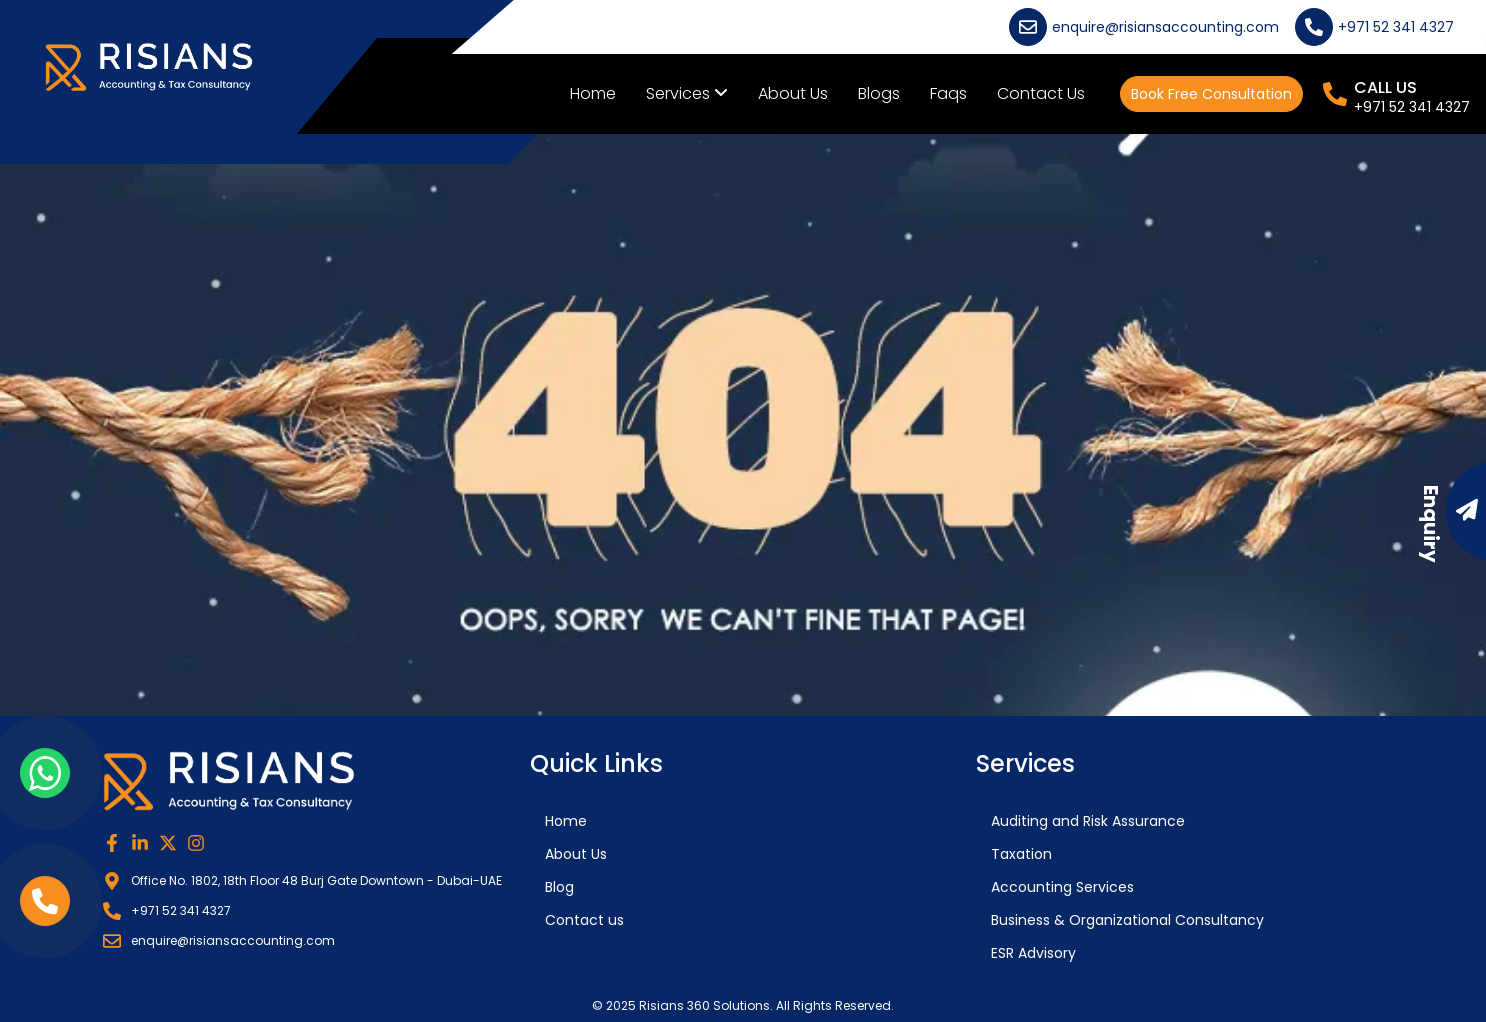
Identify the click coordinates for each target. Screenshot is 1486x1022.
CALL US (1385, 87)
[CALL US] (1335, 94)
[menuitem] (687, 94)
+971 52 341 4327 (1412, 107)
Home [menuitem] (593, 93)
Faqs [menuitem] (948, 93)
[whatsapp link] (45, 773)
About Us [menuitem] (793, 93)
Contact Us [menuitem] (1041, 93)
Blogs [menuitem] (879, 93)
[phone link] (45, 901)
